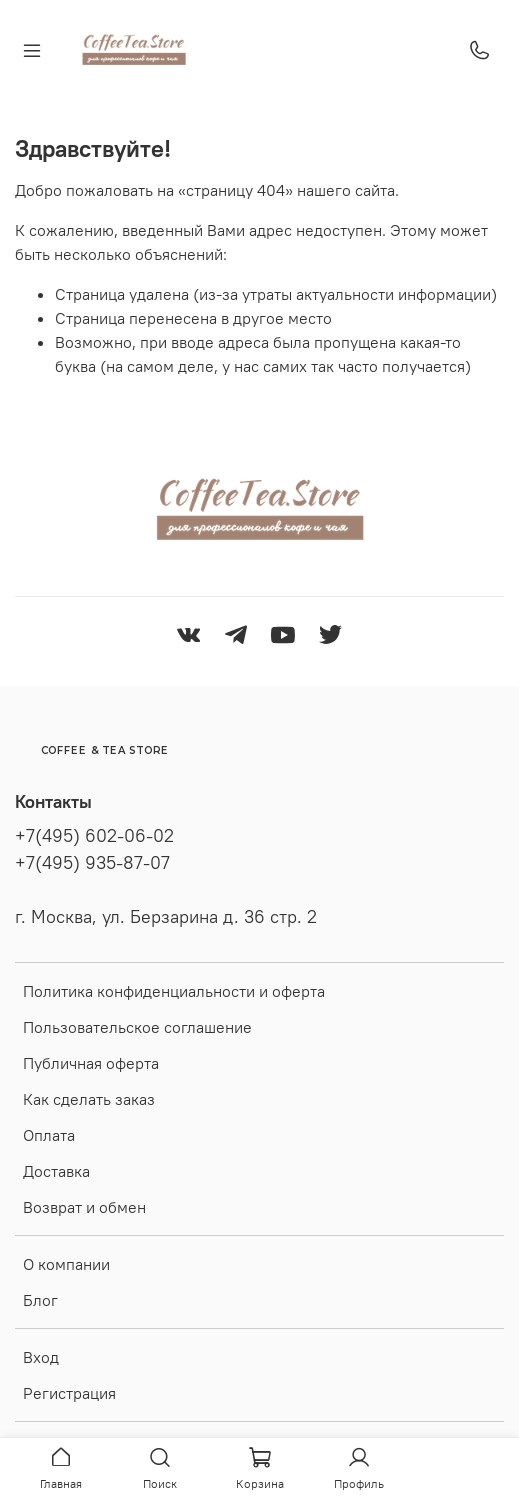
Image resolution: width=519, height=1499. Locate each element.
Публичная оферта (91, 1063)
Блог (40, 1300)
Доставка (56, 1171)
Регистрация (69, 1393)
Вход (41, 1357)
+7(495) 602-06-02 (94, 836)
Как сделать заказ (89, 1099)
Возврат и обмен (84, 1207)
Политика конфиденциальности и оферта (174, 991)
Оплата (49, 1135)
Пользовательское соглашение (137, 1027)
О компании (66, 1264)
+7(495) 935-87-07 (92, 863)
